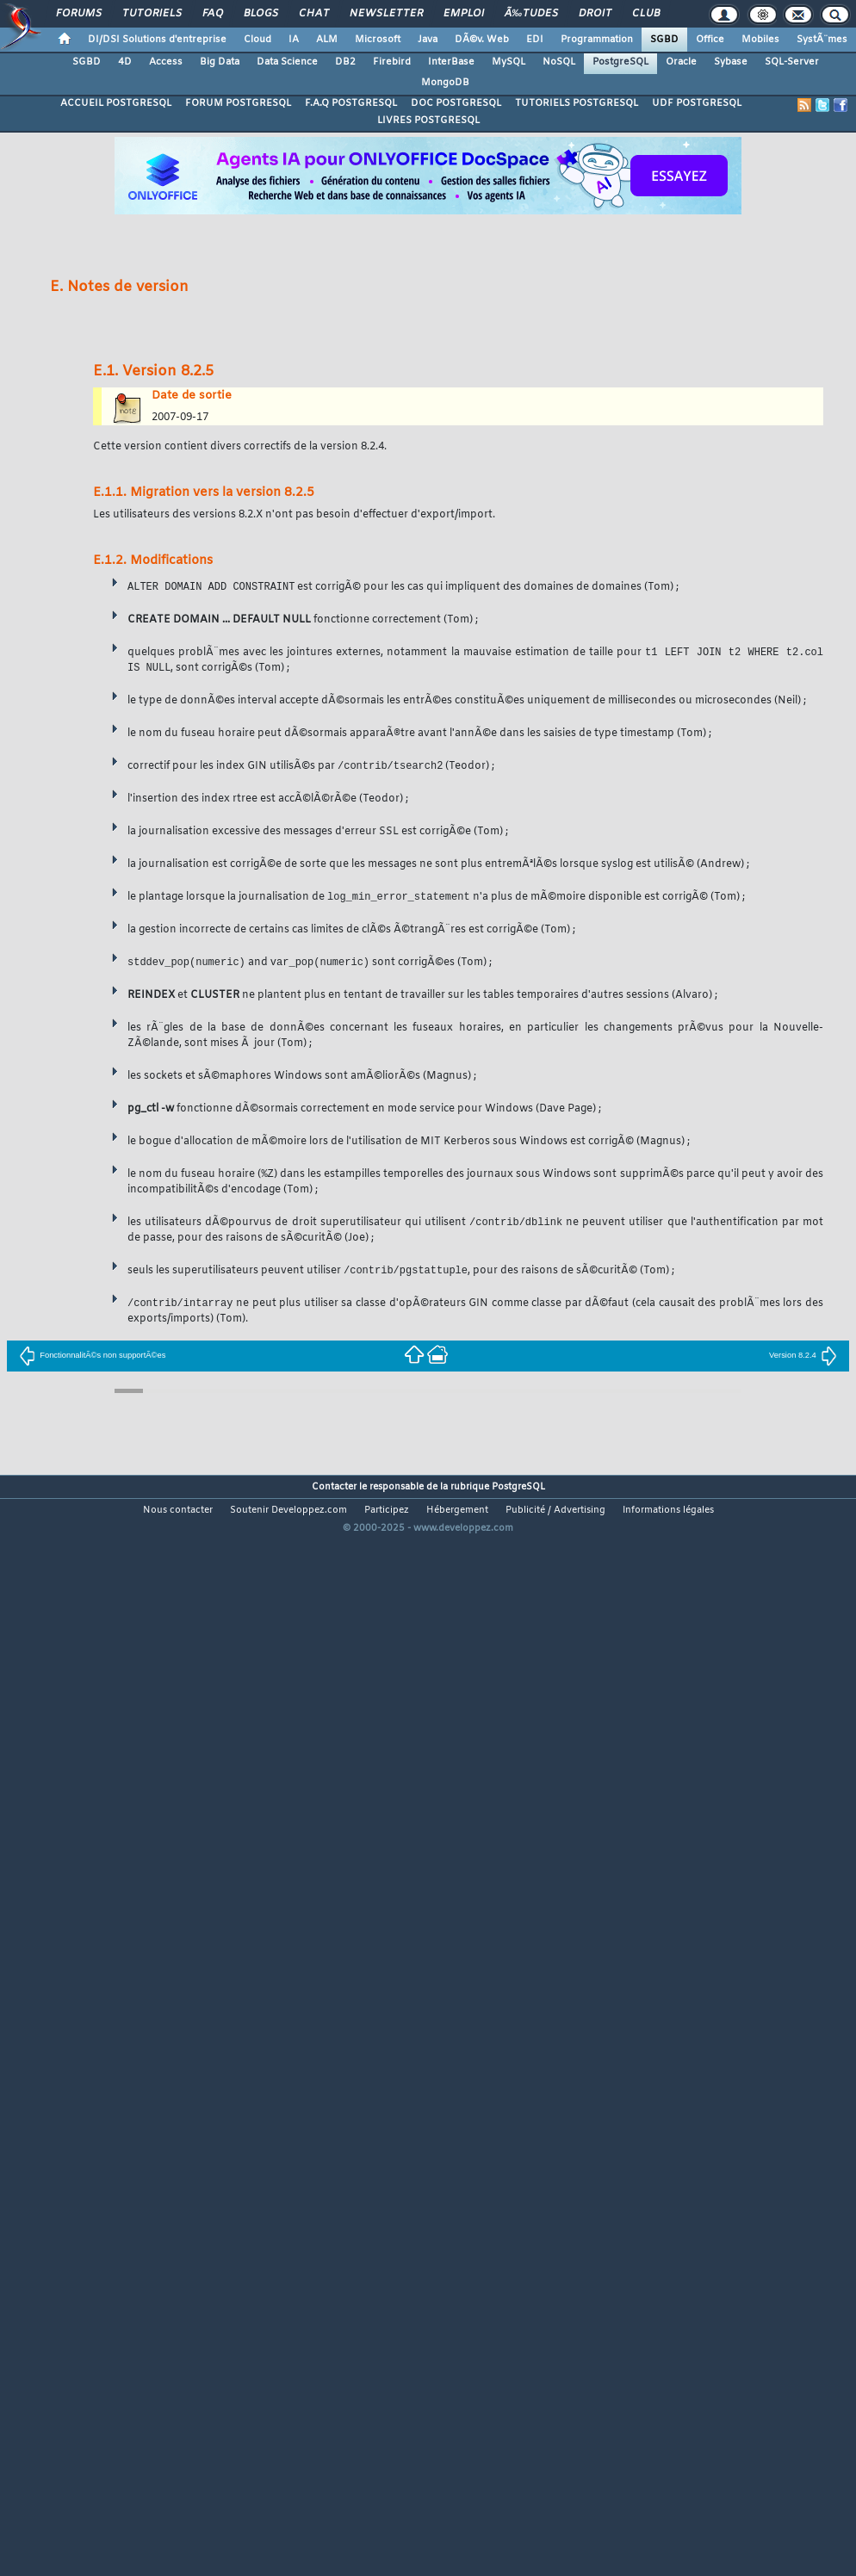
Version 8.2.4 (803, 1356)
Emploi (464, 14)
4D (125, 62)
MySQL (508, 62)
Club (645, 14)
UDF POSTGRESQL (696, 103)
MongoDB (445, 83)
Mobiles (760, 40)
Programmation (597, 40)
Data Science (287, 62)
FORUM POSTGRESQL (238, 103)
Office (710, 40)
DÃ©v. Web (482, 40)
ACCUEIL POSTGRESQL (115, 103)
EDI (534, 40)
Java (427, 40)
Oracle (681, 62)
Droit (595, 14)
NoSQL (559, 62)
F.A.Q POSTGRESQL (351, 103)
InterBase (451, 62)
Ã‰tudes (531, 14)
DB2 (345, 62)
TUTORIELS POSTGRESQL (576, 103)
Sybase (730, 62)
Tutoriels (152, 14)
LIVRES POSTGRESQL (428, 121)
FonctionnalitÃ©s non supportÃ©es (92, 1356)
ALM (327, 40)
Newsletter (386, 14)
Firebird (392, 62)
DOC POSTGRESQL (456, 103)
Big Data (219, 62)
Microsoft (377, 40)
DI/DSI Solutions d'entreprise (157, 40)
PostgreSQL (620, 62)
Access (166, 62)
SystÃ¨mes (822, 40)
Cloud (257, 40)
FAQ (213, 14)
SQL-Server (792, 62)
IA (293, 40)
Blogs (261, 14)
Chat (314, 14)
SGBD (664, 40)
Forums (78, 14)
